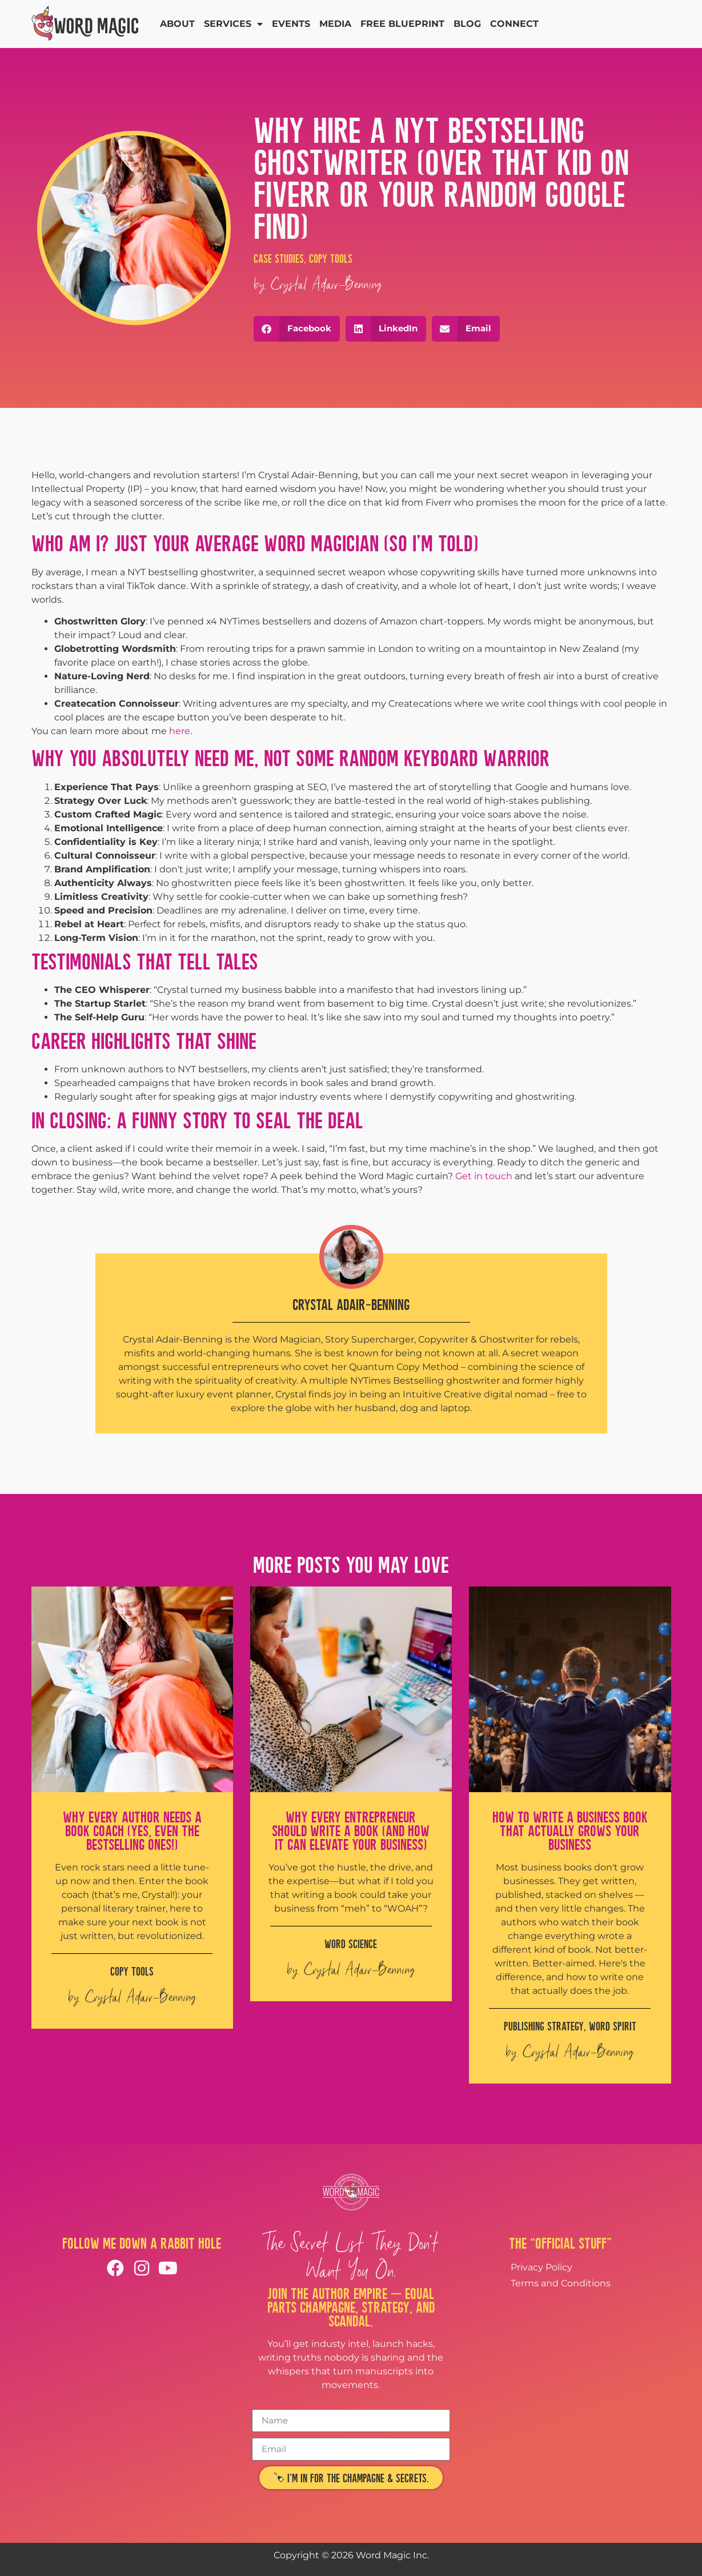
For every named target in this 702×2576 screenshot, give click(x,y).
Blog (467, 23)
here (179, 731)
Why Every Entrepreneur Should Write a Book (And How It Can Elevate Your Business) (351, 1831)
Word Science (350, 1944)
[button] (297, 329)
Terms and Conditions (561, 2283)
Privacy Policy (541, 2267)
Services (233, 24)
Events (291, 23)
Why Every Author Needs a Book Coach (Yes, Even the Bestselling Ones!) (132, 1831)
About (177, 23)
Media (335, 23)
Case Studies (279, 259)
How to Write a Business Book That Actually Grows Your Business (570, 1831)
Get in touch (483, 1176)
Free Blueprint (402, 23)
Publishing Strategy (544, 2026)
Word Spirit (612, 2026)
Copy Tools (330, 259)
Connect (514, 23)
